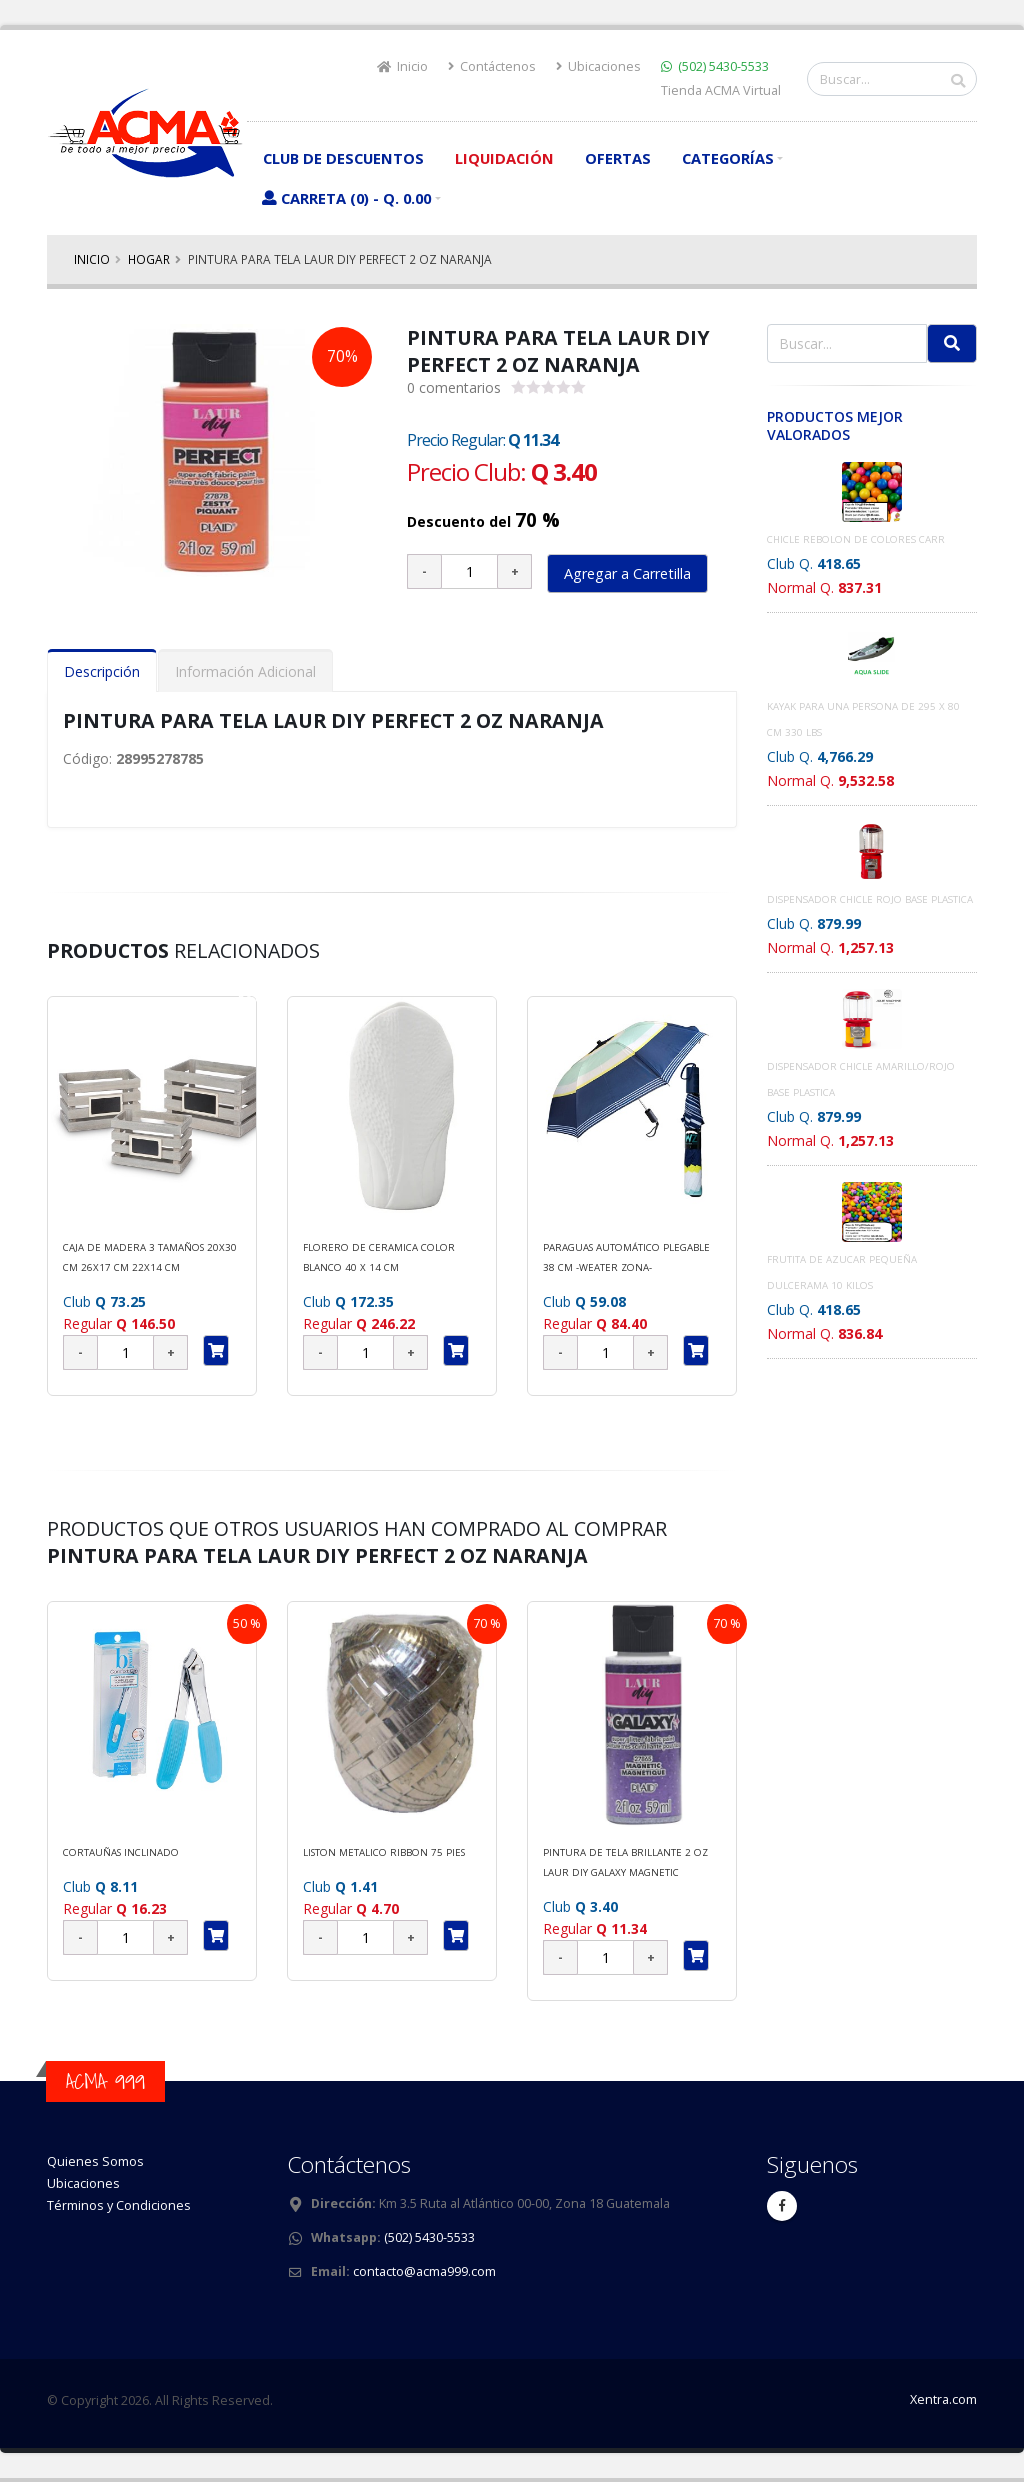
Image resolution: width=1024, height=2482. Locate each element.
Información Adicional (245, 671)
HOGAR (149, 259)
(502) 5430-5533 (723, 66)
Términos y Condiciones (119, 2205)
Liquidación (504, 158)
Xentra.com (943, 2399)
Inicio (402, 66)
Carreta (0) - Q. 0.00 (346, 198)
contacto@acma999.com (424, 2271)
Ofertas (618, 158)
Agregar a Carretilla (627, 573)
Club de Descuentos (343, 158)
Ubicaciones (598, 66)
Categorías (728, 158)
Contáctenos (492, 66)
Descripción (102, 671)
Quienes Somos (95, 2161)
